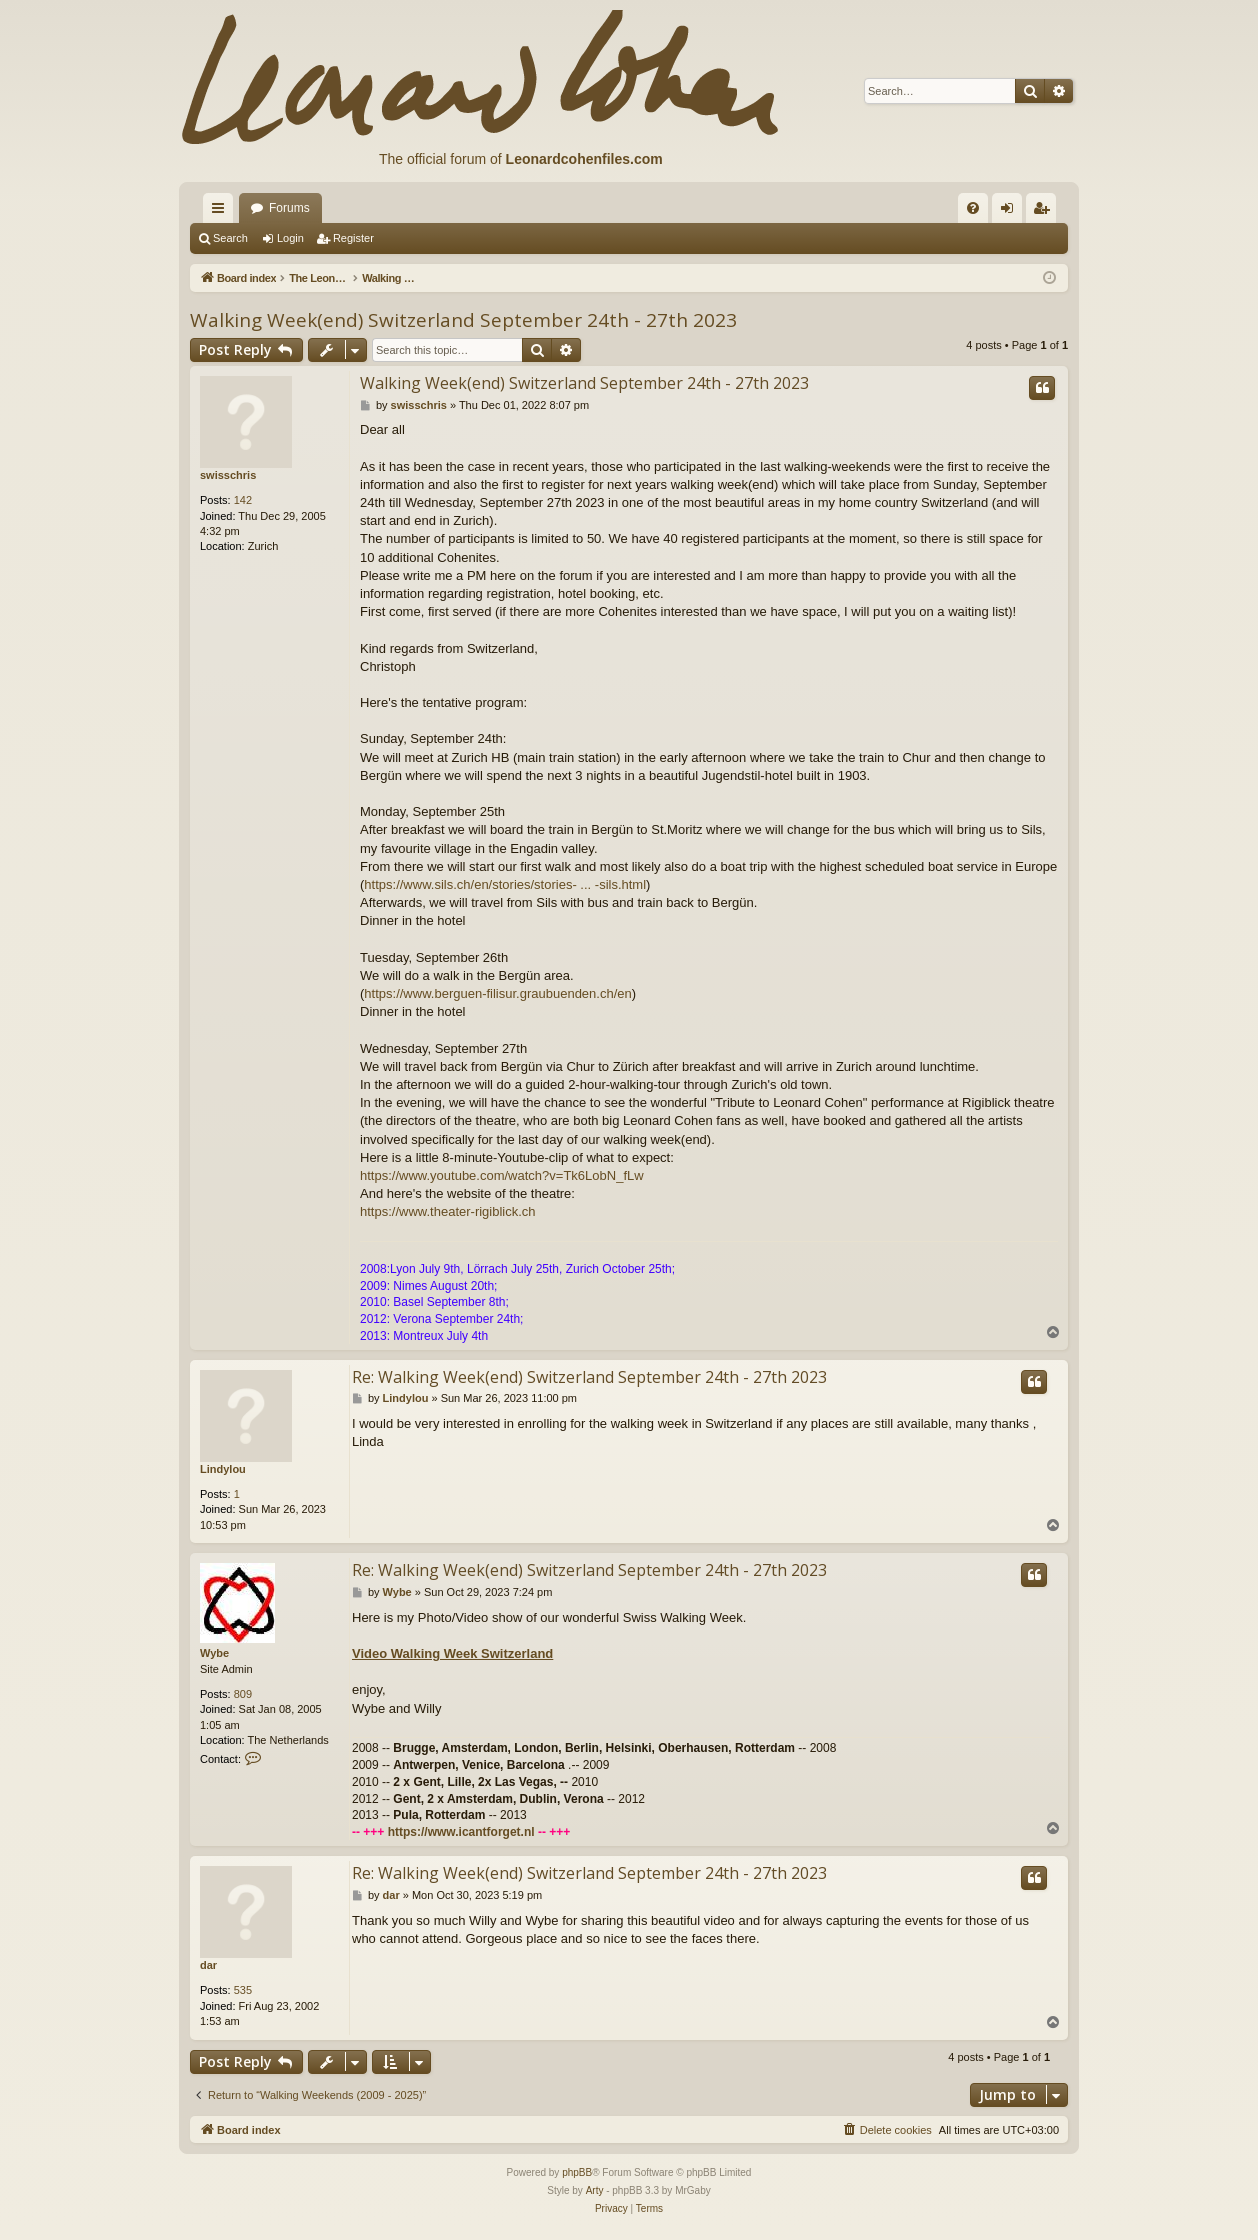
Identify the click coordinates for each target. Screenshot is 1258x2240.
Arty (595, 2190)
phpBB (577, 2172)
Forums (289, 208)
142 (243, 500)
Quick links (222, 212)
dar (208, 1965)
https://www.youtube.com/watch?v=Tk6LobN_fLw (502, 1175)
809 (243, 1694)
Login (290, 238)
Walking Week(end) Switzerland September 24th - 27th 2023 (463, 320)
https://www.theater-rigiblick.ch (448, 1211)
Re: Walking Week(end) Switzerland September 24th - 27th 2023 (589, 1377)
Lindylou (223, 1469)
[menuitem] (973, 208)
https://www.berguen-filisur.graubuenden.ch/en (497, 993)
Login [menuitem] (1011, 212)
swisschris (228, 475)
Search (230, 238)
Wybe (214, 1653)
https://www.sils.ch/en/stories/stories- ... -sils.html (505, 884)
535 (243, 1990)
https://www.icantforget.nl (461, 1832)
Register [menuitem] (1045, 212)
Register (353, 238)
